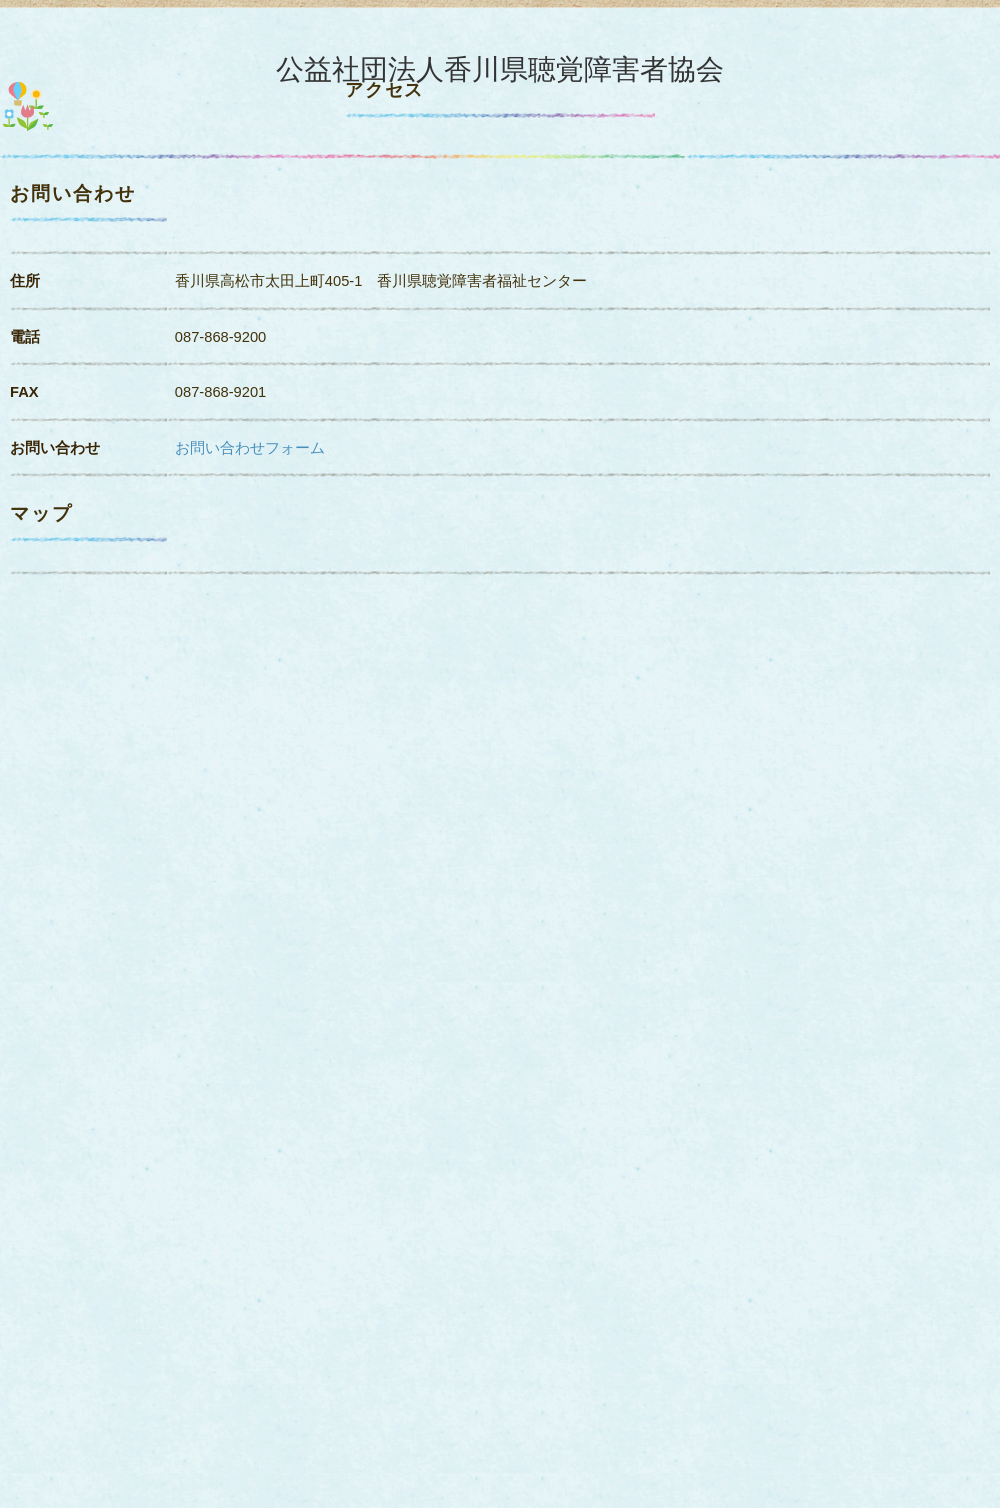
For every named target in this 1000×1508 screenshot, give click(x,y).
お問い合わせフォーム (250, 448)
